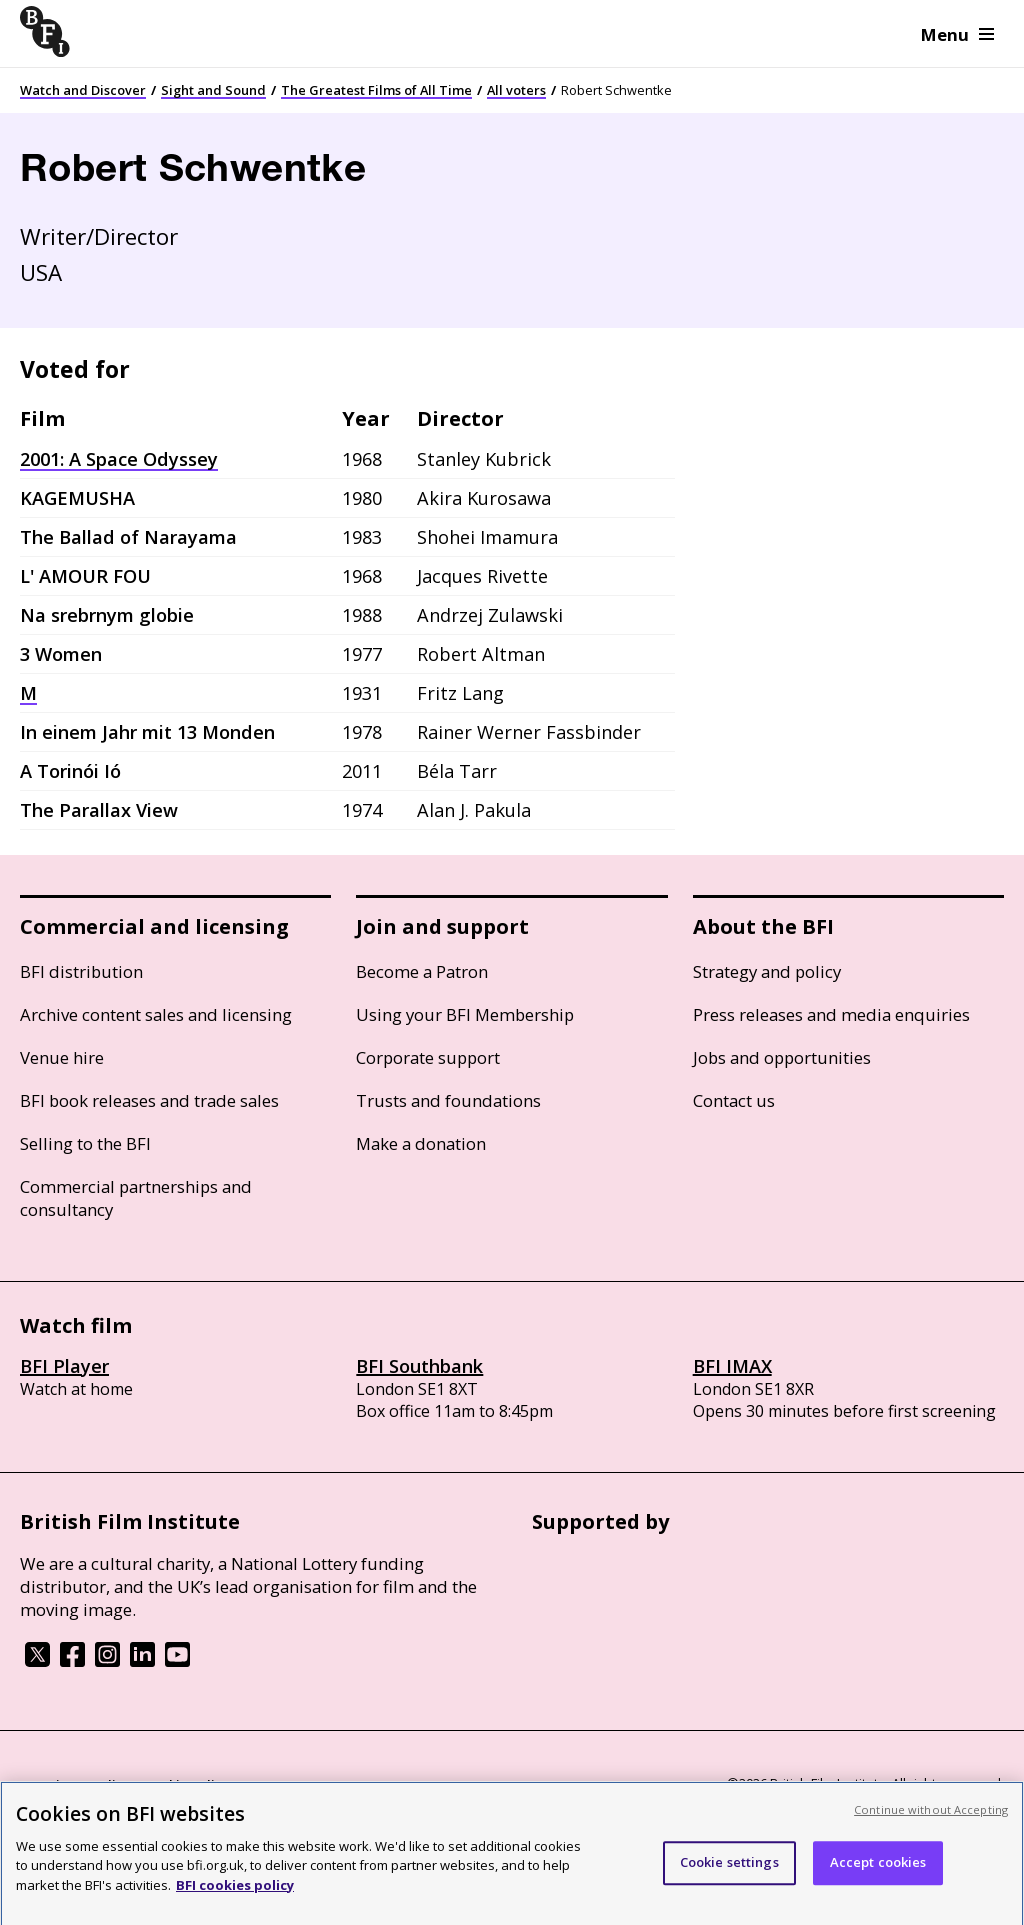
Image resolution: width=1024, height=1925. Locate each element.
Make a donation (421, 1143)
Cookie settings (729, 1876)
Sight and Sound (213, 90)
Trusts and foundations (448, 1100)
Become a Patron (422, 971)
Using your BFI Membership (465, 1014)
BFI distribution (81, 971)
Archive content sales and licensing (156, 1014)
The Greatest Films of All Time (376, 90)
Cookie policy (187, 1785)
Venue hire (62, 1057)
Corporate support (428, 1057)
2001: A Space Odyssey (119, 459)
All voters (516, 90)
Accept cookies (878, 1876)
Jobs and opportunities (782, 1057)
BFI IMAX (732, 1366)
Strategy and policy (767, 971)
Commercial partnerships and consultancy (136, 1198)
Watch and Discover (83, 90)
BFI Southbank (419, 1366)
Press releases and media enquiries (831, 1014)
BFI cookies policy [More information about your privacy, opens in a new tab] (235, 1899)
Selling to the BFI (85, 1143)
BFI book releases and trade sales (149, 1100)
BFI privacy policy (75, 1785)
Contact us (734, 1100)
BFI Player (64, 1366)
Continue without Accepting (931, 1823)
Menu (957, 34)
